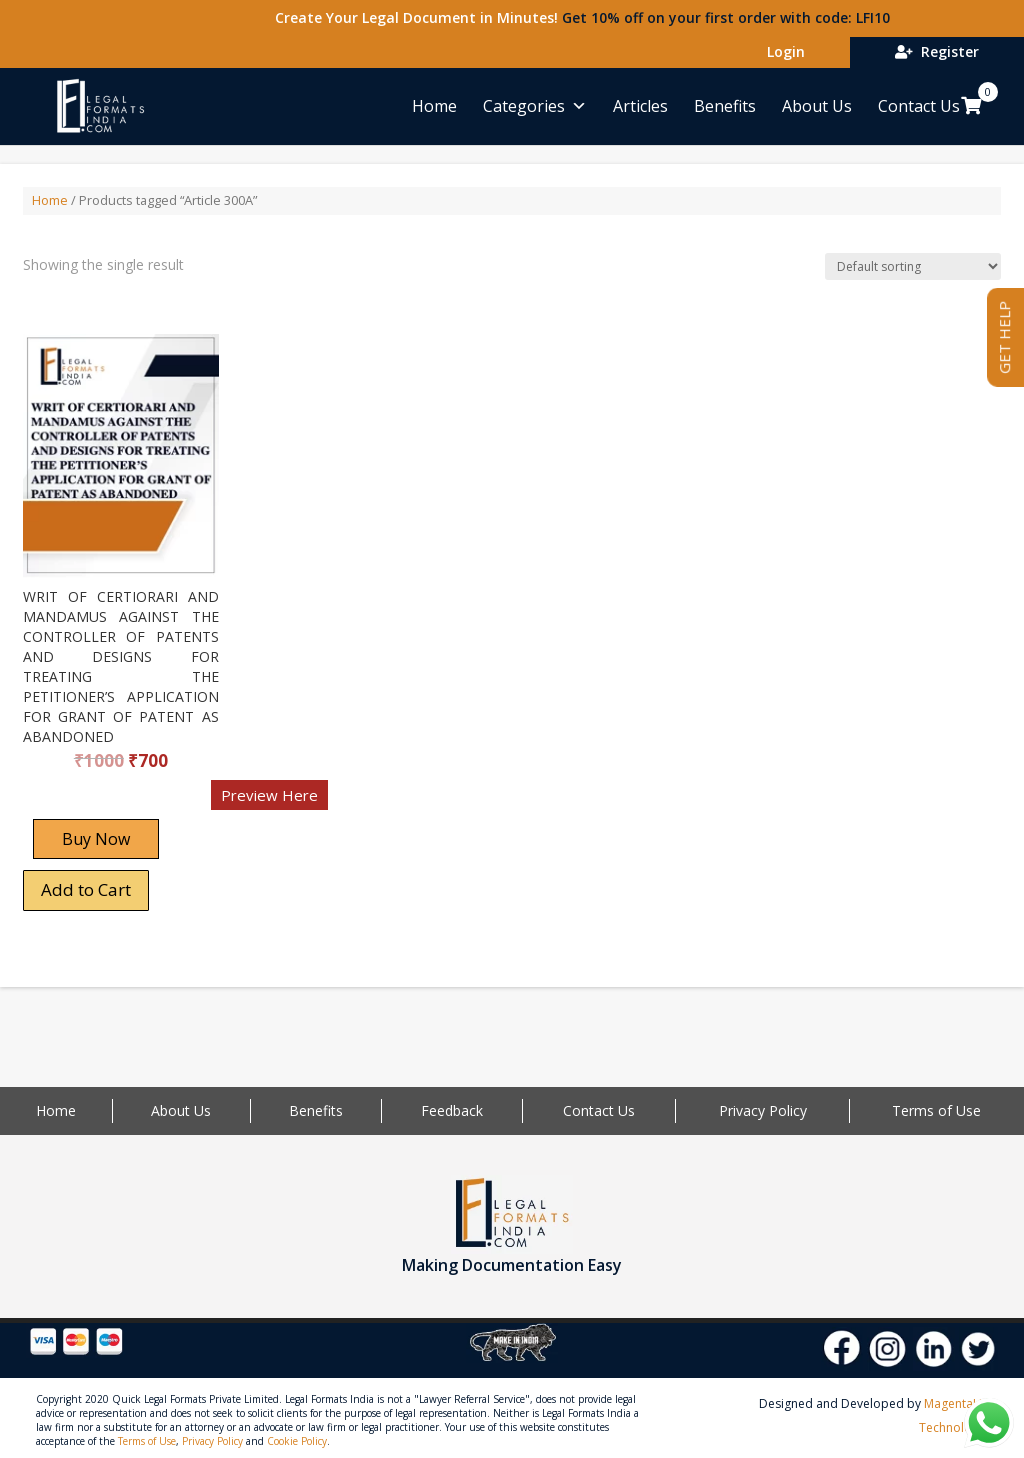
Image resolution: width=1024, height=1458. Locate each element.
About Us (817, 106)
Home (434, 106)
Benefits (725, 106)
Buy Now (96, 839)
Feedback (452, 1110)
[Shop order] (913, 266)
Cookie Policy (297, 1441)
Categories (535, 106)
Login (782, 51)
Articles (640, 106)
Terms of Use (936, 1110)
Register (937, 51)
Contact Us (919, 106)
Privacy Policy (763, 1110)
